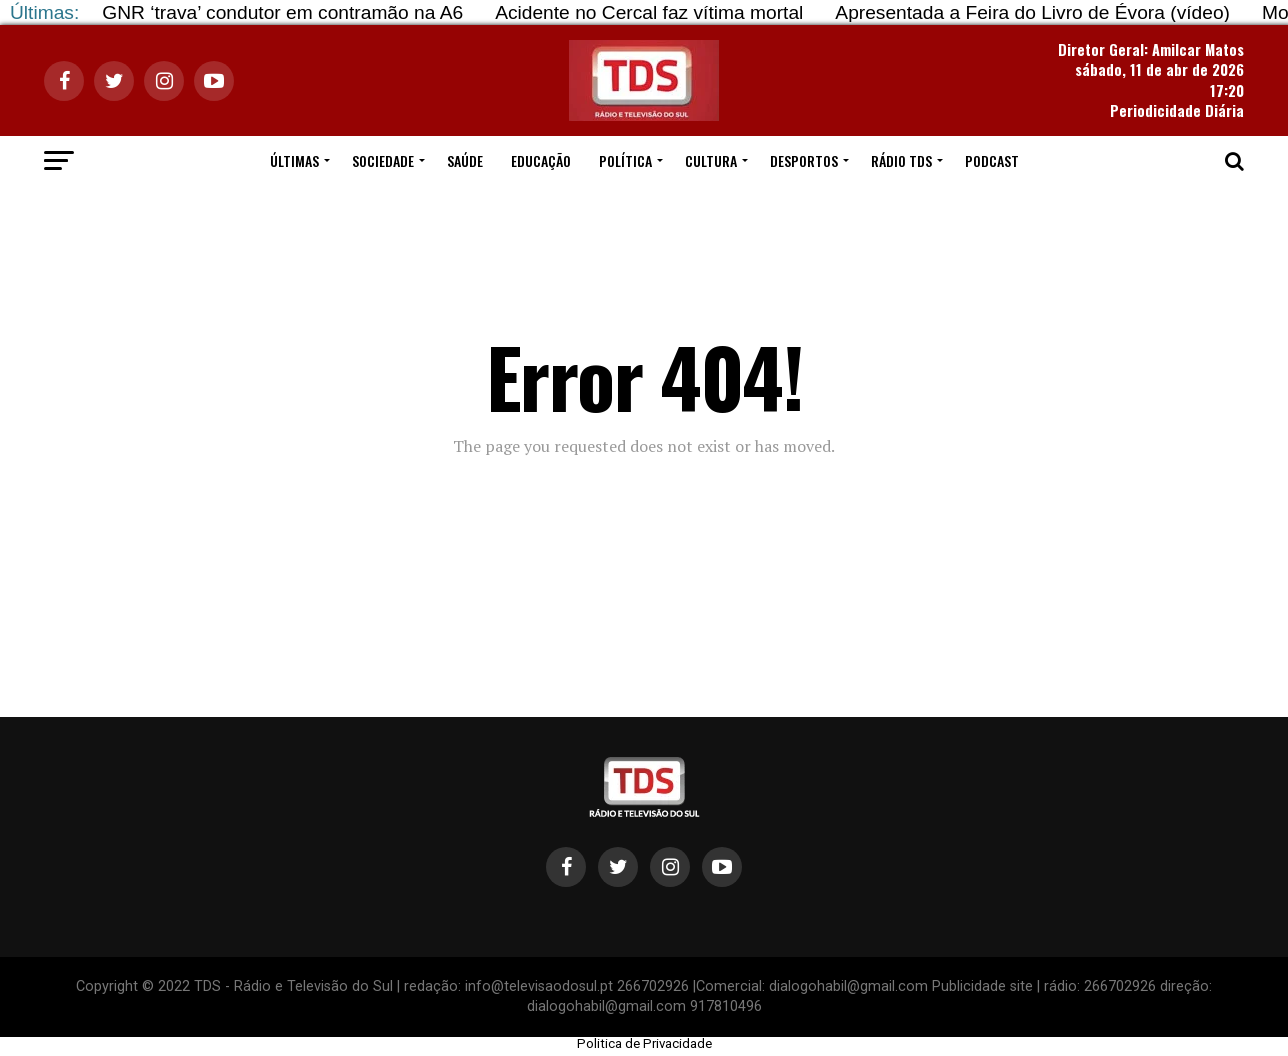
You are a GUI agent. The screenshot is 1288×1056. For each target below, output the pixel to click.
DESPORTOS (804, 160)
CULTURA (711, 160)
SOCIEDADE (383, 160)
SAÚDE (465, 160)
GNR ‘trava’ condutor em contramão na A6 (282, 12)
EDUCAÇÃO (541, 160)
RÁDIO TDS (901, 160)
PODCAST (992, 160)
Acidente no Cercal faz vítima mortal (649, 12)
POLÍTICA (625, 160)
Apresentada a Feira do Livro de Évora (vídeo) (1032, 12)
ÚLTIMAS (294, 160)
